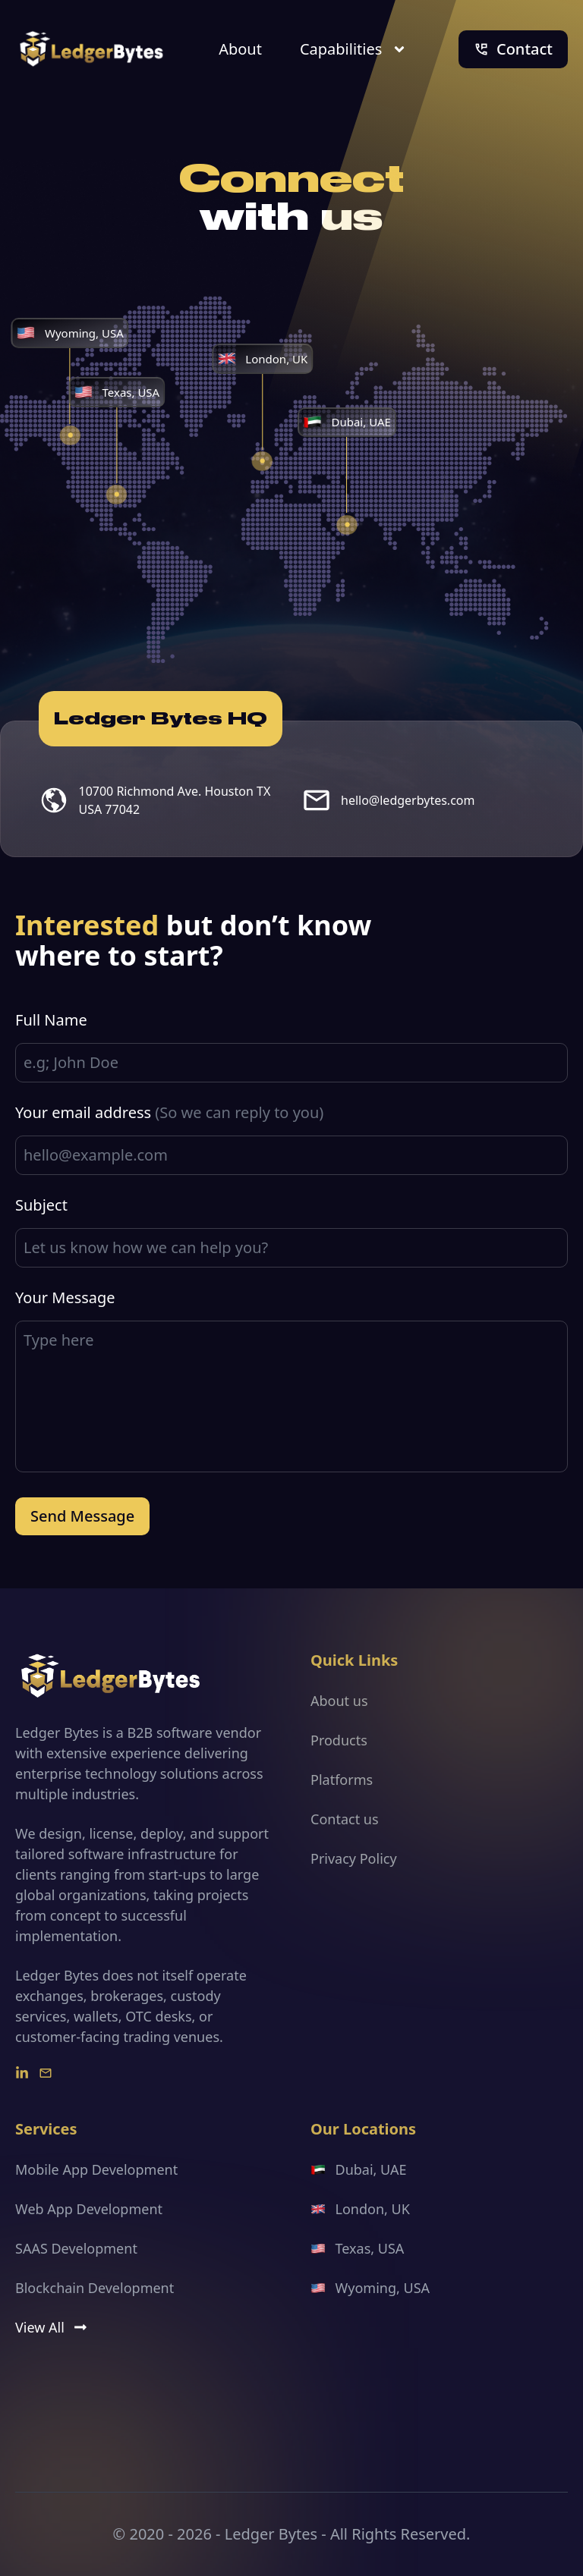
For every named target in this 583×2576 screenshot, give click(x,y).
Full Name (51, 1020)
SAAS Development (76, 2248)
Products (338, 1740)
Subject (41, 1205)
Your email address (169, 1112)
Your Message (65, 1297)
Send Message (82, 1516)
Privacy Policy (353, 1858)
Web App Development (88, 2209)
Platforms (341, 1779)
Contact (513, 49)
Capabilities (353, 49)
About (240, 49)
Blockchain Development (94, 2288)
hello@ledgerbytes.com (407, 800)
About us (339, 1701)
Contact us (344, 1819)
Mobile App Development (96, 2169)
